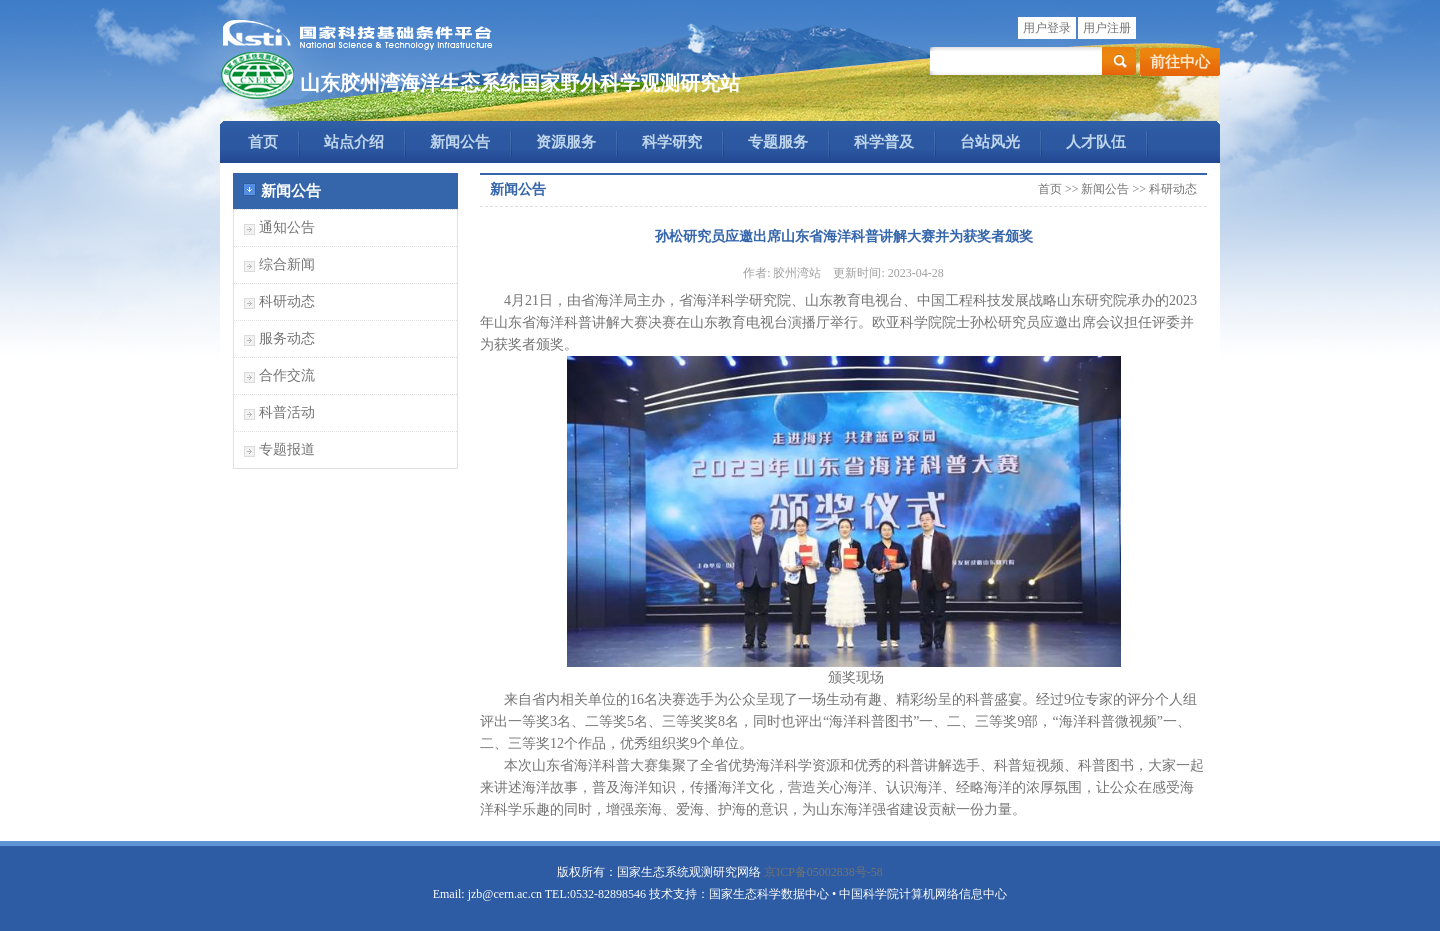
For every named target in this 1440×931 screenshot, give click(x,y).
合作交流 (287, 375)
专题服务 (778, 142)
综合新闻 (287, 264)
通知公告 (287, 227)
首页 (263, 142)
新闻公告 (460, 142)
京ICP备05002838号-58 (823, 872)
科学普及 (884, 142)
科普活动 (287, 412)
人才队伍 (1096, 142)
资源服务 (566, 142)
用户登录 (1047, 28)
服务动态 (287, 338)
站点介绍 (354, 142)
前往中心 (1180, 62)
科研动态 (287, 301)
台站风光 (990, 142)
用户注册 (1107, 28)
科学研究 (672, 142)
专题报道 (287, 449)
